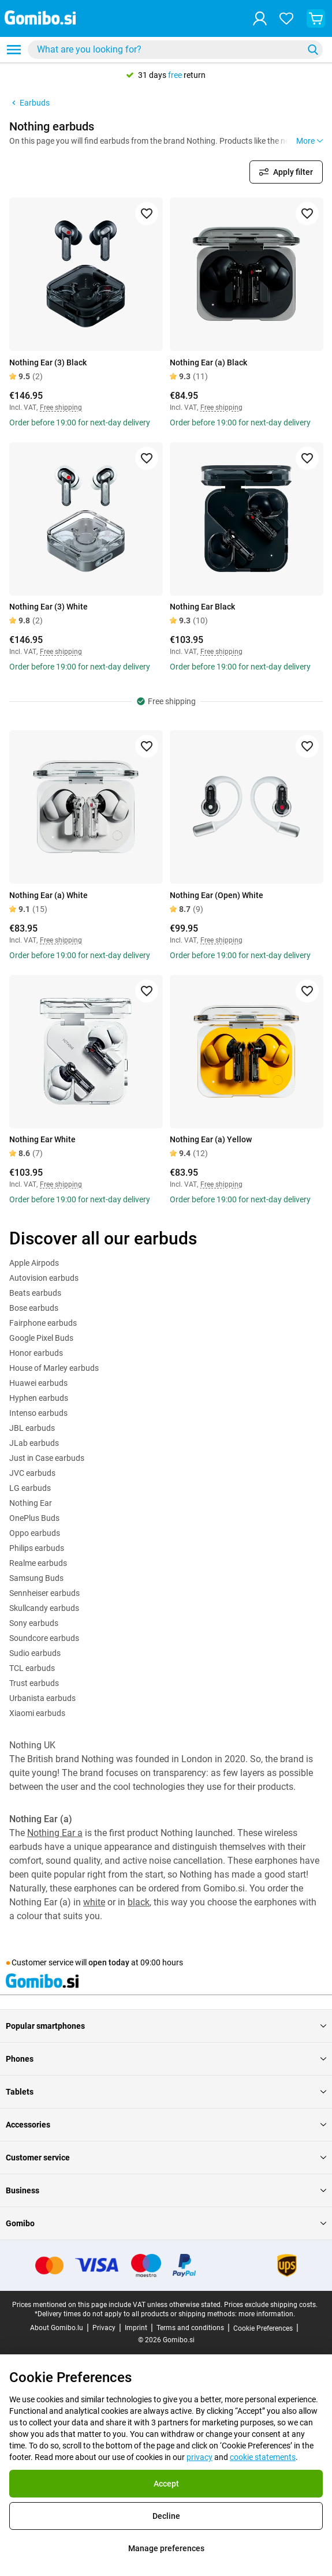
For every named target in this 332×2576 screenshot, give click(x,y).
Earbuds (29, 102)
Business (166, 2190)
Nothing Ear (30, 1503)
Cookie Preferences (263, 2328)
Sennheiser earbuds (44, 1593)
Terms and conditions (190, 2328)
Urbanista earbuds (42, 1698)
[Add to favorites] (146, 213)
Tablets (166, 2091)
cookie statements (263, 2457)
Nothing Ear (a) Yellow (211, 1139)
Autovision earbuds (44, 1278)
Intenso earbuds (38, 1413)
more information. (266, 2314)
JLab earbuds (34, 1443)
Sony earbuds (33, 1623)
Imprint (136, 2328)
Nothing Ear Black (202, 606)
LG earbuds (30, 1488)
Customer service (166, 2157)
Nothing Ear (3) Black (48, 362)
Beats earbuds (35, 1293)
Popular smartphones (166, 2026)
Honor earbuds (36, 1353)
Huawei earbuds (38, 1383)
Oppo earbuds (34, 1533)
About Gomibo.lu (56, 2328)
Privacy (103, 2328)
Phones (166, 2058)
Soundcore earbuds (44, 1638)
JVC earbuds (32, 1473)
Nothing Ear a (55, 1832)
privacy (199, 2457)
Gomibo (166, 2223)
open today (108, 1962)
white (94, 1902)
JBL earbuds (32, 1428)
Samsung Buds (36, 1578)
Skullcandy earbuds (44, 1608)
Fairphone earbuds (43, 1323)
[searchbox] (167, 49)
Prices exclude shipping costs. (271, 2305)
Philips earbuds (36, 1548)
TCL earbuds (32, 1668)
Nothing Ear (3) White (48, 606)
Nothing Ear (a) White (48, 895)
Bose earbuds (33, 1308)
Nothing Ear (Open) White (216, 895)
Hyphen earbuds (38, 1398)
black (139, 1902)
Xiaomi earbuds (37, 1713)
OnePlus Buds (34, 1518)
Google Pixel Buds (41, 1338)
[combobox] (175, 49)
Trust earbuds (34, 1683)
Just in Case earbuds (46, 1458)
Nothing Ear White (42, 1139)
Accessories (166, 2124)
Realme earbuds (38, 1563)
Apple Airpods (34, 1263)
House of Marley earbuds (54, 1368)
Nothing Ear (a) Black (208, 362)
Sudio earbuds (35, 1653)
